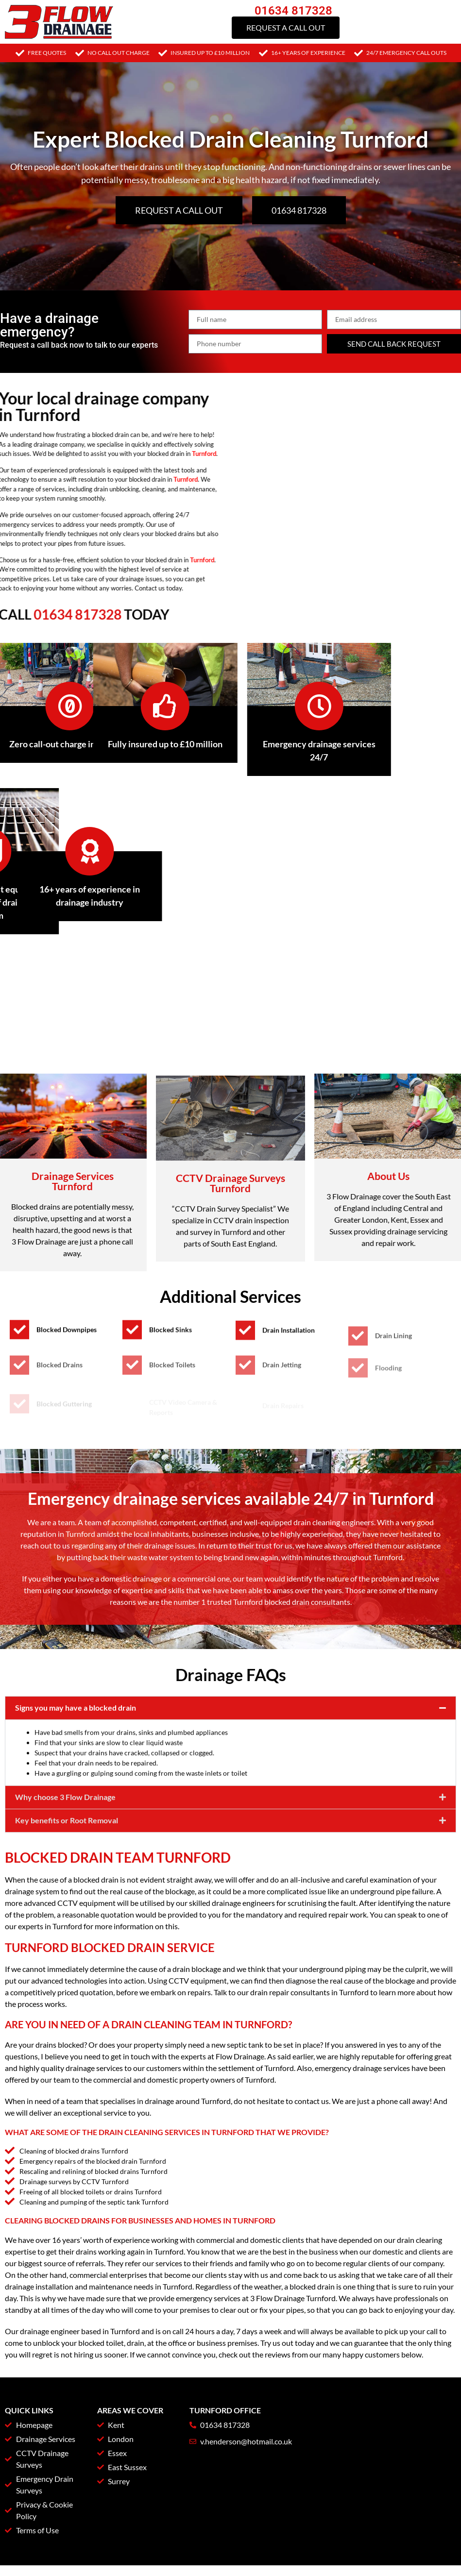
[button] (230, 1829)
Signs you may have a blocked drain (75, 1828)
